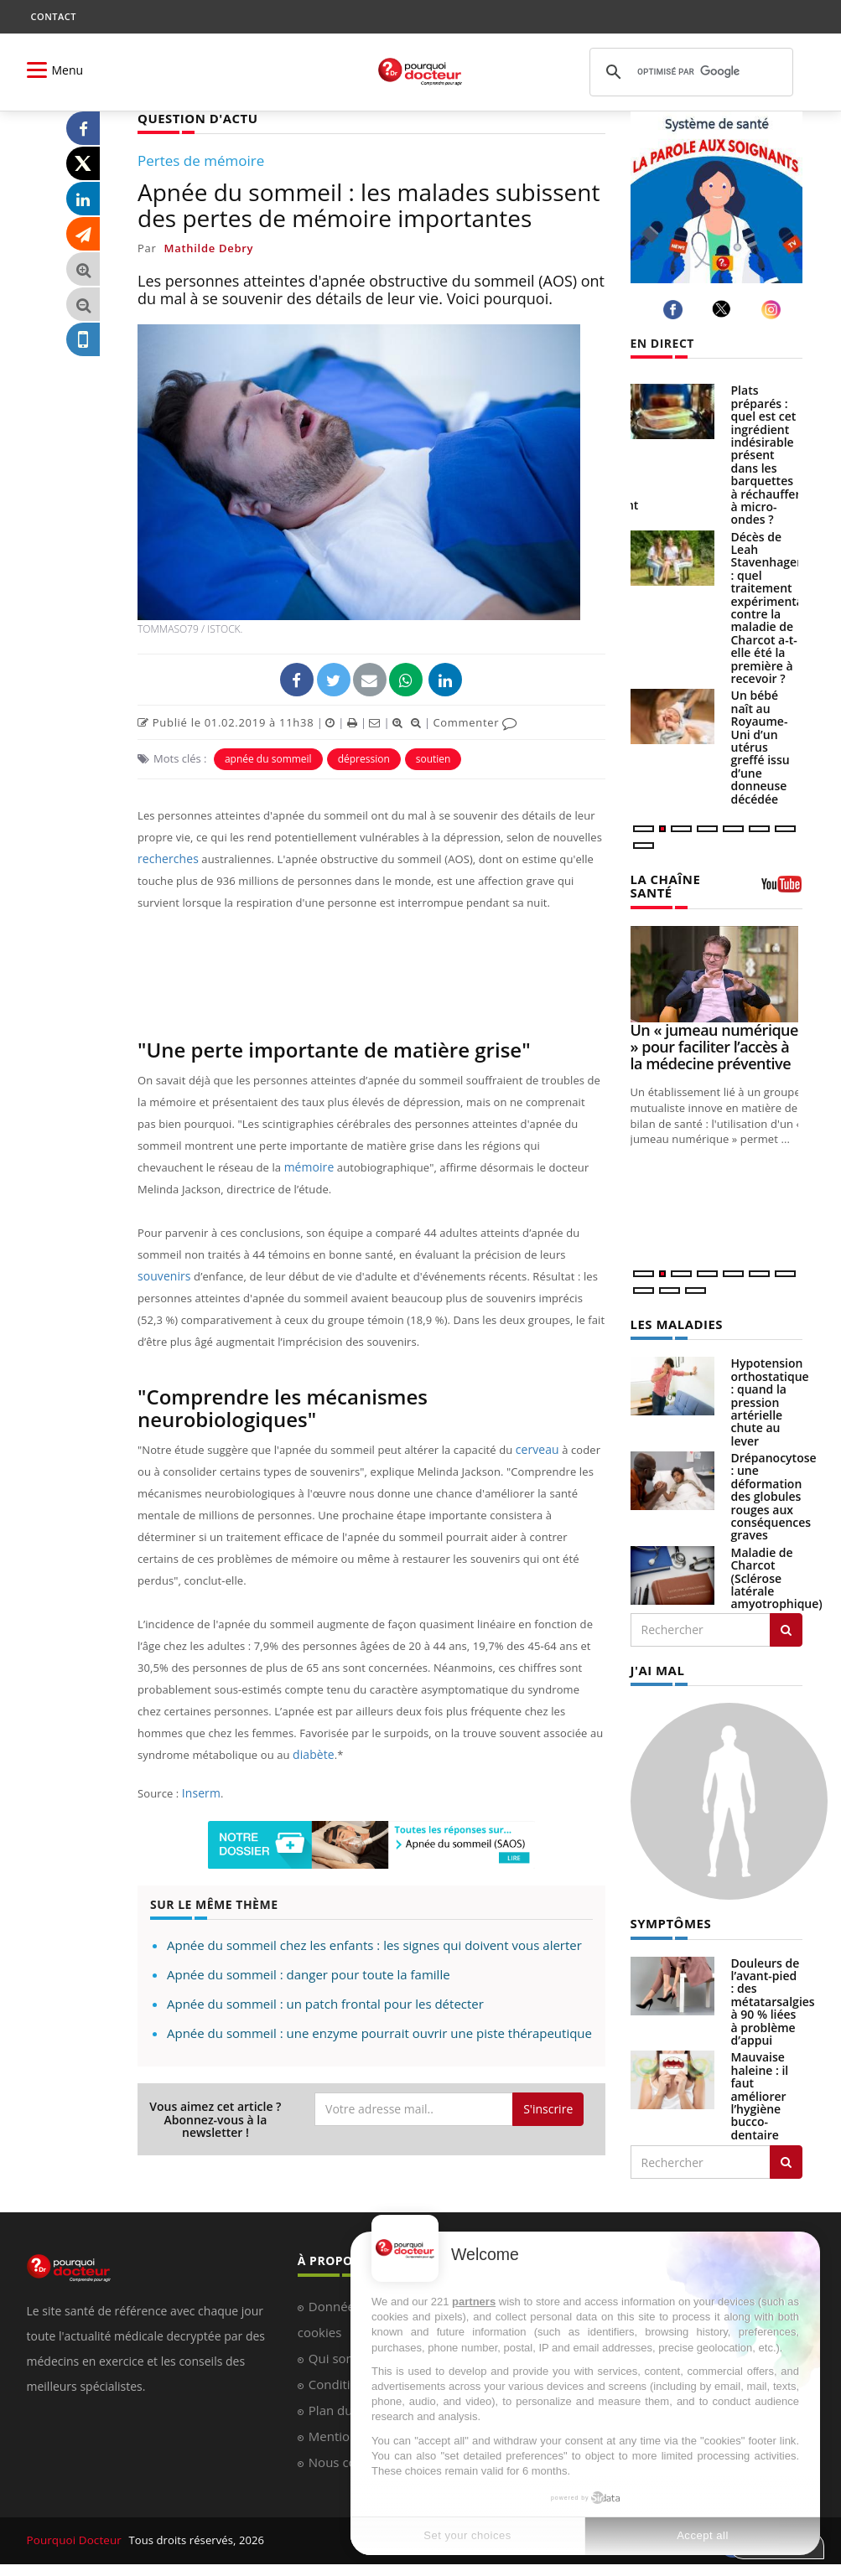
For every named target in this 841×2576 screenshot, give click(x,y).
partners (474, 2301)
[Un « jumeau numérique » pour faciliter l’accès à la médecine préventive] (716, 972)
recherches (166, 858)
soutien (433, 758)
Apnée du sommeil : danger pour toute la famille (308, 1973)
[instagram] (773, 309)
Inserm (200, 1792)
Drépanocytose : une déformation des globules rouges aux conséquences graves (774, 1493)
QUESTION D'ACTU (194, 118)
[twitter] (724, 309)
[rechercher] (688, 72)
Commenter (475, 721)
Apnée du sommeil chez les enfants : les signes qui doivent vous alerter (374, 1944)
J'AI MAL (656, 1667)
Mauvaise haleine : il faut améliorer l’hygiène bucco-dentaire (760, 2091)
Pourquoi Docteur (74, 2535)
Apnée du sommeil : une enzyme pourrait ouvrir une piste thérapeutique (379, 2032)
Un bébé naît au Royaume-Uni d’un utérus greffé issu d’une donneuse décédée (760, 746)
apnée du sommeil (268, 758)
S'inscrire (548, 2108)
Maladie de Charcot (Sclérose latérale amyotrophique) (777, 1576)
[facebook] (675, 309)
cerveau (536, 1448)
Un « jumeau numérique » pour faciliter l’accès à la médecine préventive (714, 1045)
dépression (364, 758)
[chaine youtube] (781, 889)
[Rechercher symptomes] (786, 2158)
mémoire (307, 1166)
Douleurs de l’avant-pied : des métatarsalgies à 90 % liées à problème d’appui (773, 1997)
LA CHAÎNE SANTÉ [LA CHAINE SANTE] (664, 885)
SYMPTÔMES (669, 1919)
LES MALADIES (674, 1322)
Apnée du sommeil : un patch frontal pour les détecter (325, 2002)
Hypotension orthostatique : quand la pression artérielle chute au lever (770, 1399)
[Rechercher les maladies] (786, 1627)
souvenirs (162, 1275)
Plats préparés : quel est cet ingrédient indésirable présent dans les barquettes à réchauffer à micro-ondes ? (766, 454)
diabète (312, 1753)
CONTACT (53, 16)
